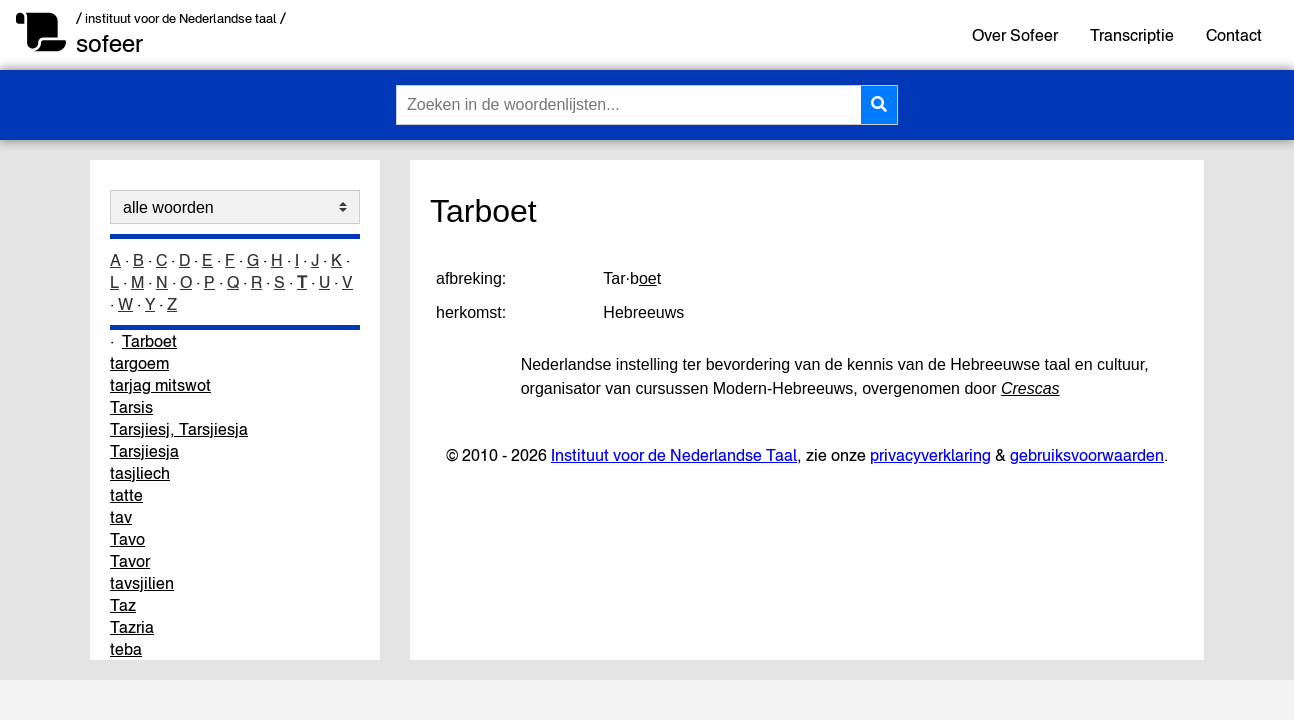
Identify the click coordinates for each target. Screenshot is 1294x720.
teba (126, 649)
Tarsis (131, 407)
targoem (139, 363)
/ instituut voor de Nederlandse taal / (181, 18)
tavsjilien (142, 583)
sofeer (109, 43)
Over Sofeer (1015, 35)
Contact (1234, 35)
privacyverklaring (930, 455)
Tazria (132, 627)
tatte (126, 495)
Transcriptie (1132, 35)
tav (121, 517)
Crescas (1030, 388)
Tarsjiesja (144, 451)
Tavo (127, 539)
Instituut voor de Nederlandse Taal (674, 455)
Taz (123, 605)
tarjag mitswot (160, 385)
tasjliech (140, 473)
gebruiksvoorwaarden (1087, 455)
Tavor (130, 561)
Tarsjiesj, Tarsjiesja (179, 429)
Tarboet (149, 341)
